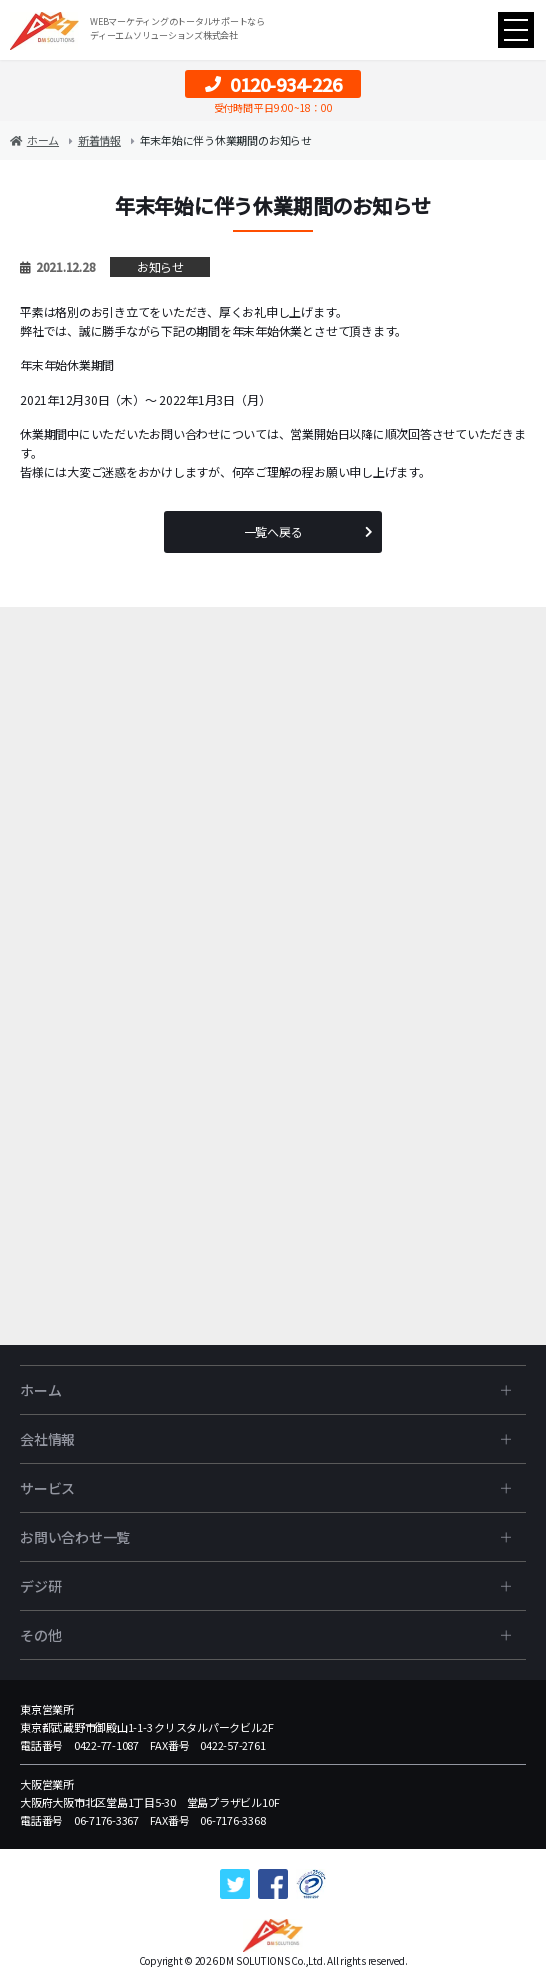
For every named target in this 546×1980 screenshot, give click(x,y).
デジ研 (40, 1586)
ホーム (40, 1390)
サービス (47, 1488)
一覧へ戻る (273, 531)
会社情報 (47, 1439)
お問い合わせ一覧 (75, 1537)
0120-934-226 (273, 84)
